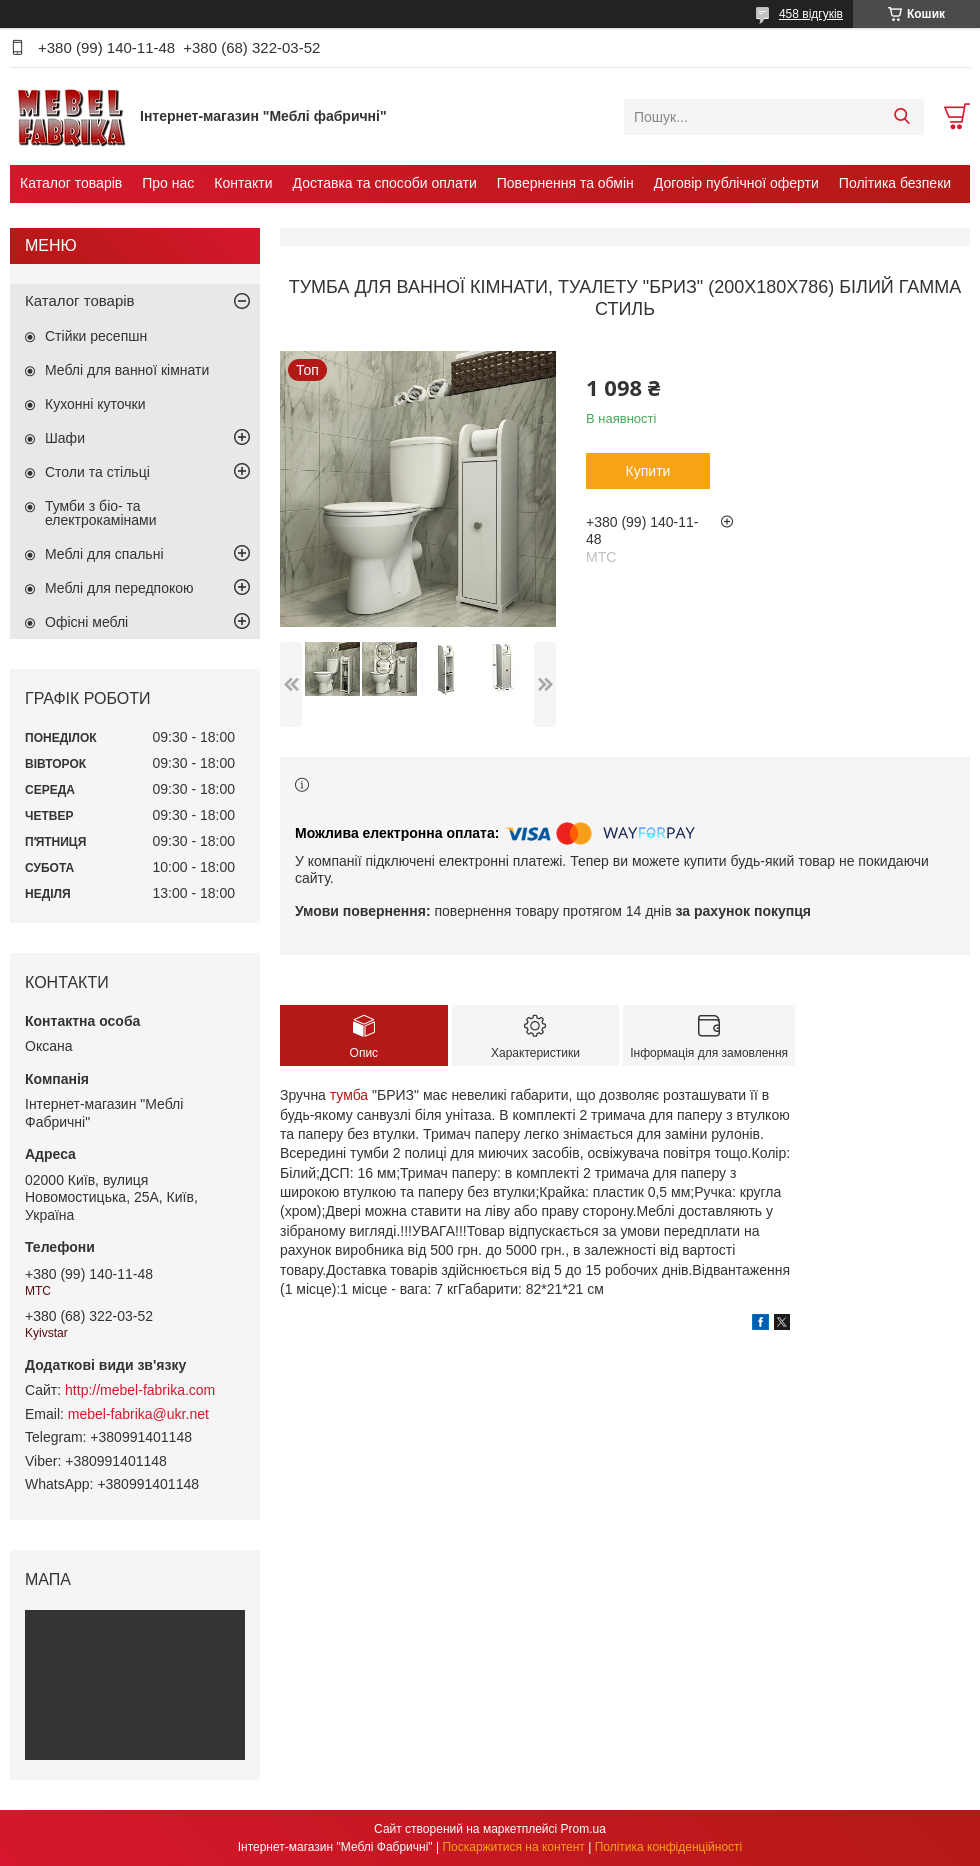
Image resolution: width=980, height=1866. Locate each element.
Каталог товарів (71, 183)
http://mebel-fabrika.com (140, 1390)
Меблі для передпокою (119, 588)
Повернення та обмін (565, 183)
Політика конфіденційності (669, 1847)
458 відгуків (811, 14)
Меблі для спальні (104, 554)
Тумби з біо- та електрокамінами (100, 513)
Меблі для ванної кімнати (127, 370)
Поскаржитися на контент (513, 1847)
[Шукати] (901, 117)
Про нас (168, 183)
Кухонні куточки (95, 404)
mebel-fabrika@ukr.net (138, 1414)
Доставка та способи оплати (385, 183)
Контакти (243, 183)
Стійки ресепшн (96, 336)
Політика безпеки (895, 183)
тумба (349, 1095)
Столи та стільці (97, 472)
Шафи (65, 438)
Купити (648, 471)
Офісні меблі (86, 622)
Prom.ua (583, 1829)
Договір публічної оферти (736, 183)
